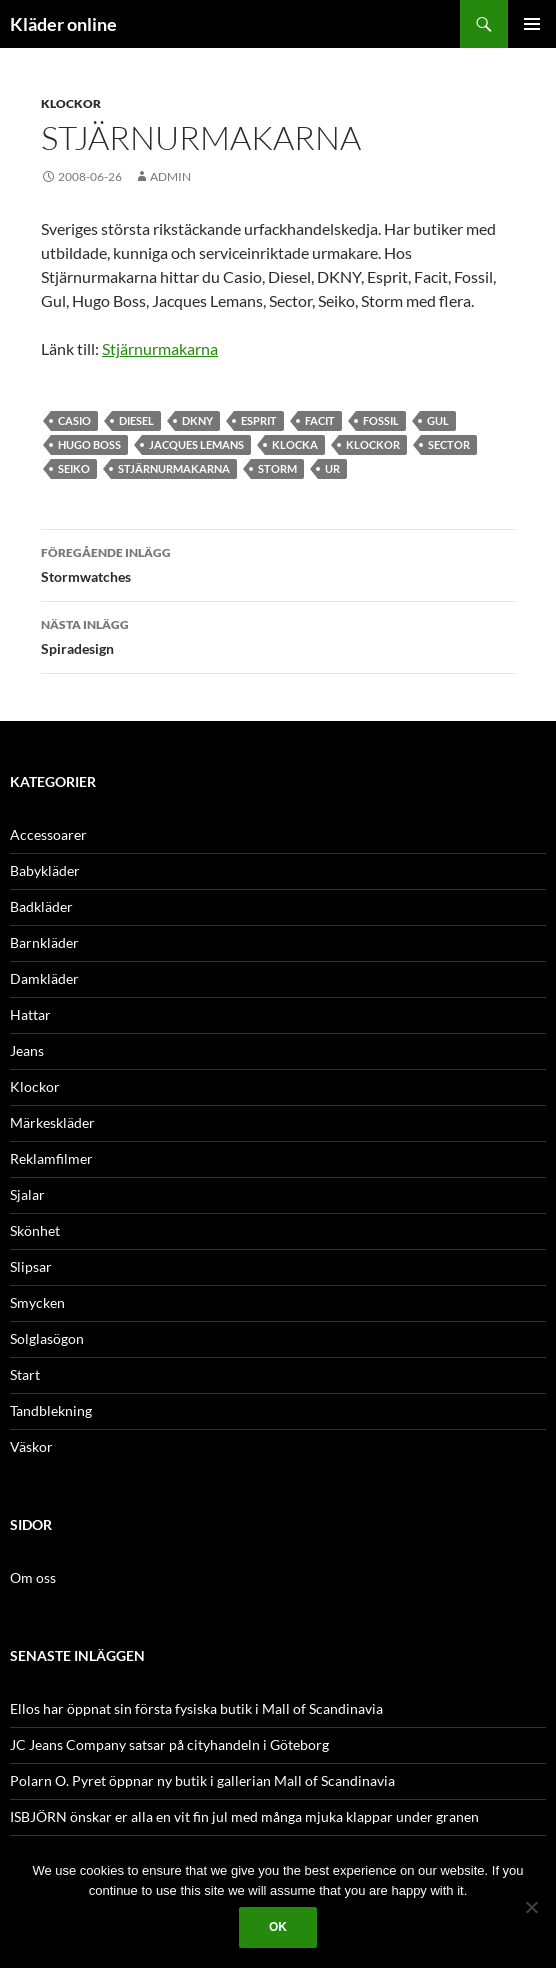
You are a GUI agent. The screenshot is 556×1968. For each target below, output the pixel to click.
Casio (74, 420)
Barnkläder (44, 942)
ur (332, 468)
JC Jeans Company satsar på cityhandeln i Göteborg (169, 1744)
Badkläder (41, 906)
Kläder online (63, 24)
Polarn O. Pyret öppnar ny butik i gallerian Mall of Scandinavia (202, 1780)
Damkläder (44, 978)
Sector (449, 444)
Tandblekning (51, 1410)
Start (25, 1374)
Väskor (31, 1446)
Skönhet (35, 1230)
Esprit (259, 420)
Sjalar (27, 1194)
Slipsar (31, 1266)
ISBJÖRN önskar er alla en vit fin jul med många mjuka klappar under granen (244, 1816)
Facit (320, 420)
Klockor (71, 103)
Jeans (27, 1050)
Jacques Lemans (196, 444)
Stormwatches (278, 563)
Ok (278, 1927)
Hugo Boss (89, 444)
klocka (295, 444)
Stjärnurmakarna (160, 348)
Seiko (74, 468)
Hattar (30, 1014)
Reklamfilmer (51, 1158)
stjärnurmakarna (174, 468)
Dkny (197, 420)
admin (170, 176)
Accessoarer (48, 834)
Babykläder (45, 870)
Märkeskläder (52, 1122)
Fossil (381, 420)
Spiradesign (278, 635)
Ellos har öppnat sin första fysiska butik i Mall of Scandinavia (196, 1708)
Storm (277, 468)
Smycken (37, 1302)
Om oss (33, 1577)
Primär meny (532, 24)
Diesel (136, 420)
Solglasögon (47, 1338)
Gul (438, 420)
